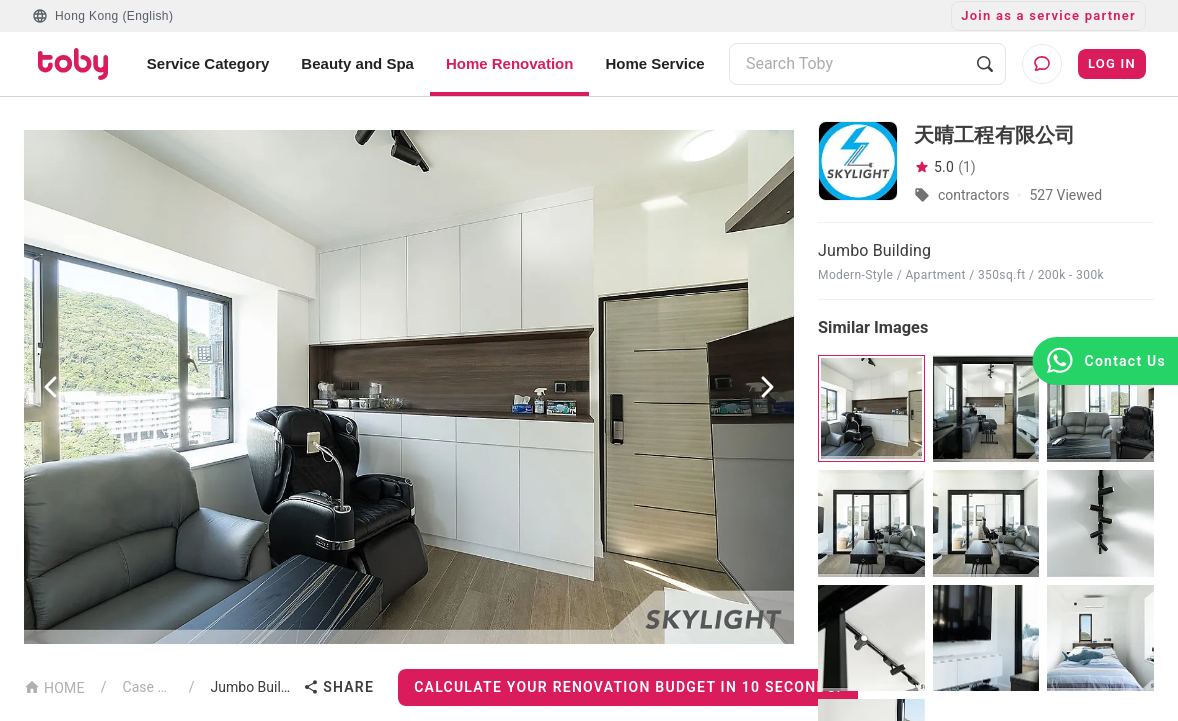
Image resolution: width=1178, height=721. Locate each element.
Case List (148, 687)
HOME (54, 686)
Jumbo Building (253, 687)
